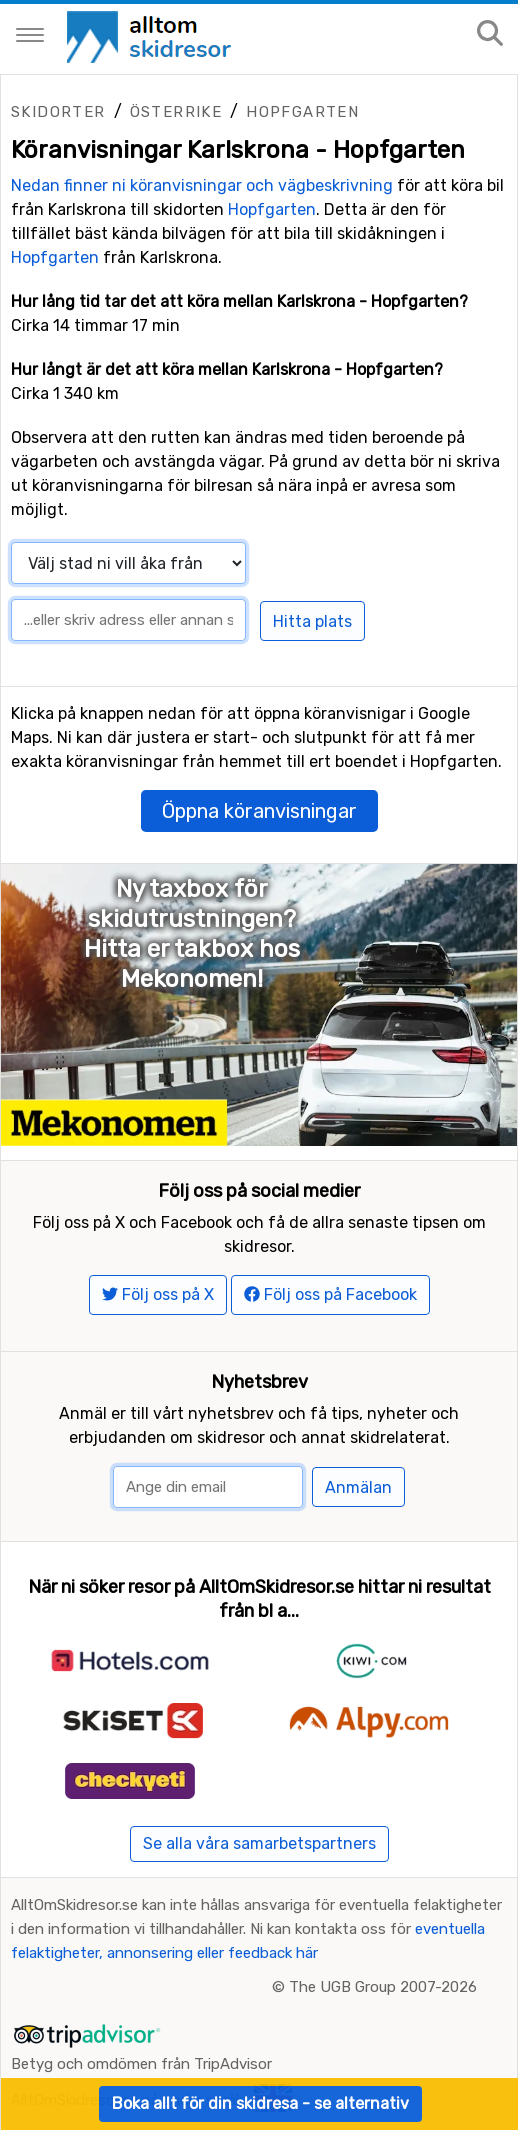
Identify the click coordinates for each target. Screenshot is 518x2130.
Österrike (176, 112)
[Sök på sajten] (490, 34)
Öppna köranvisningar (259, 811)
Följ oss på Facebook (330, 1294)
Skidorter (58, 112)
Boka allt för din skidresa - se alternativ (260, 2103)
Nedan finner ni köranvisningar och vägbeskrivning (202, 185)
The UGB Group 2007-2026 (383, 1987)
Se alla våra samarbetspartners (259, 1843)
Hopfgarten (302, 112)
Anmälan (358, 1487)
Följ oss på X (158, 1294)
